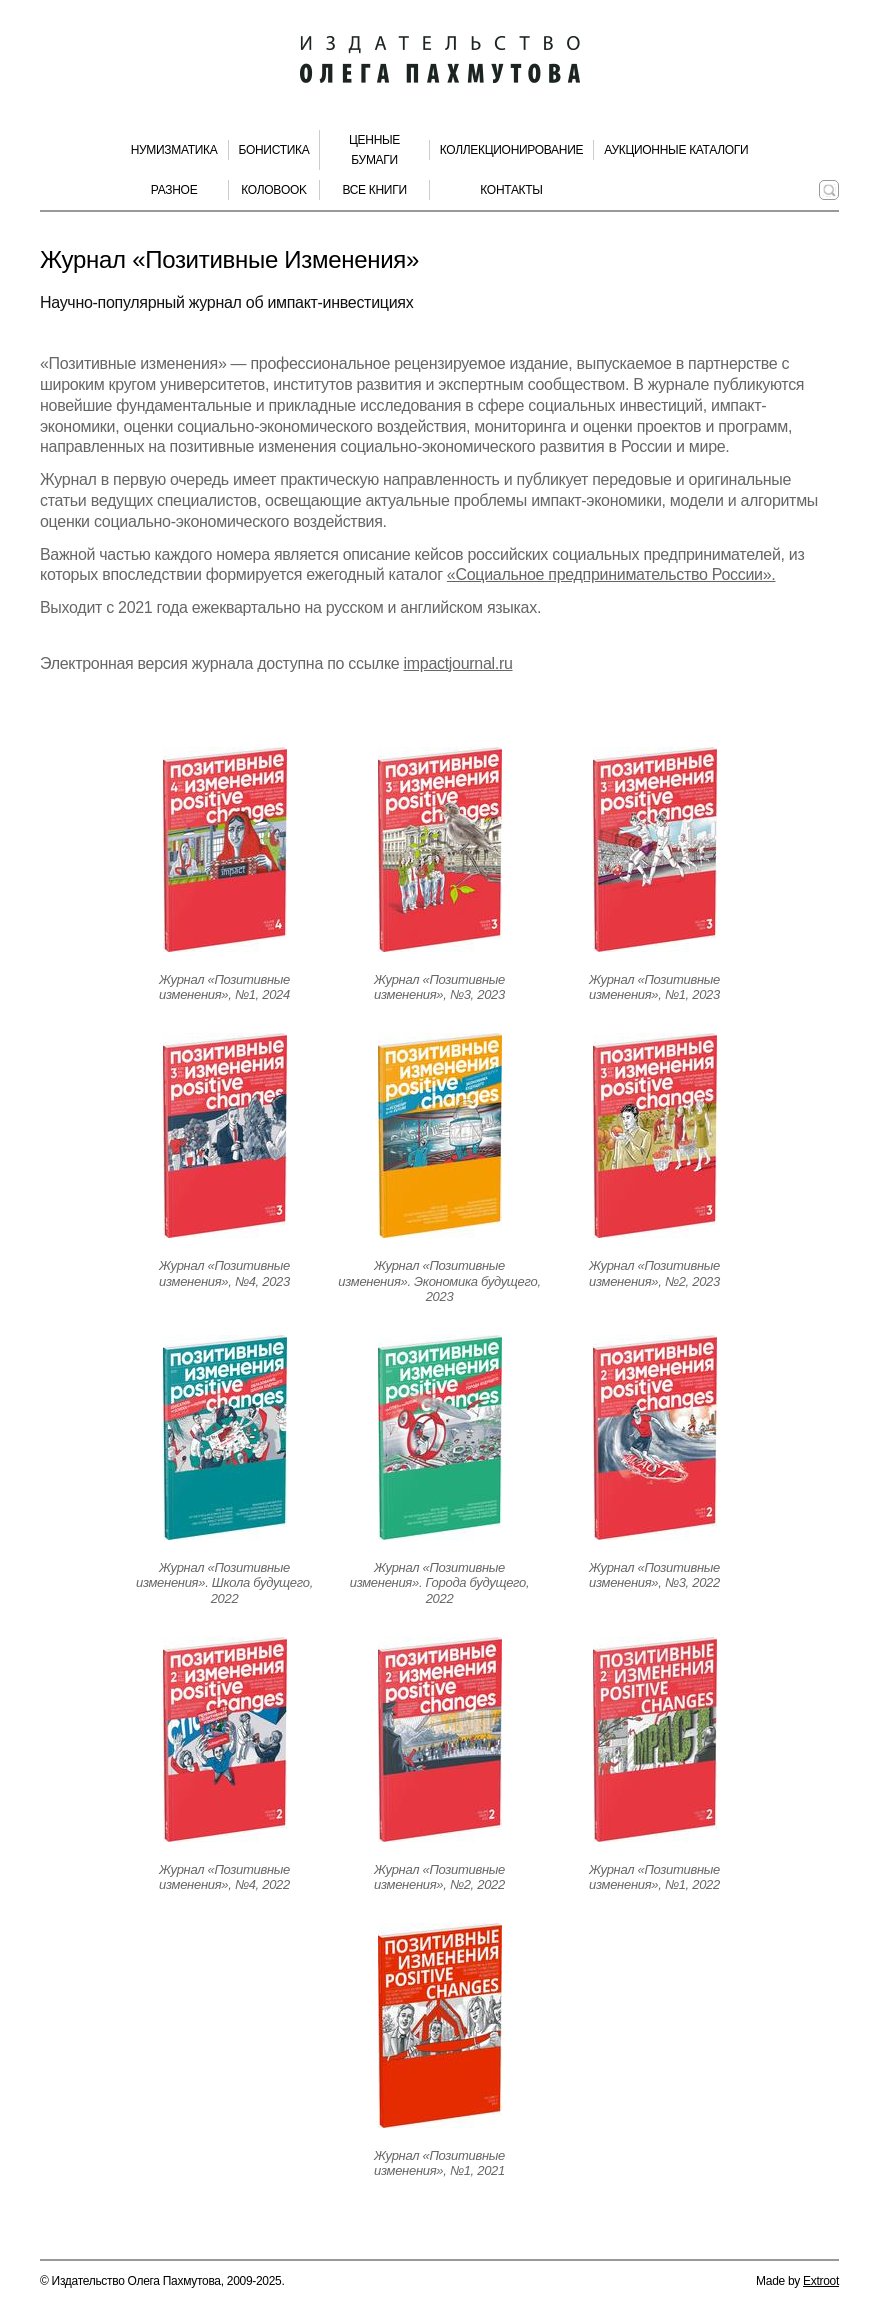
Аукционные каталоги (676, 150)
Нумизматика (174, 150)
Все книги (374, 190)
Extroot (821, 2281)
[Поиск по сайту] (829, 190)
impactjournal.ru (458, 663)
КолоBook (274, 190)
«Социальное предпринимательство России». (611, 574)
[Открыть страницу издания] (225, 849)
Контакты (511, 190)
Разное (174, 190)
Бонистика (274, 150)
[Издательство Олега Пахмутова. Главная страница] (440, 60)
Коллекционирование (512, 150)
